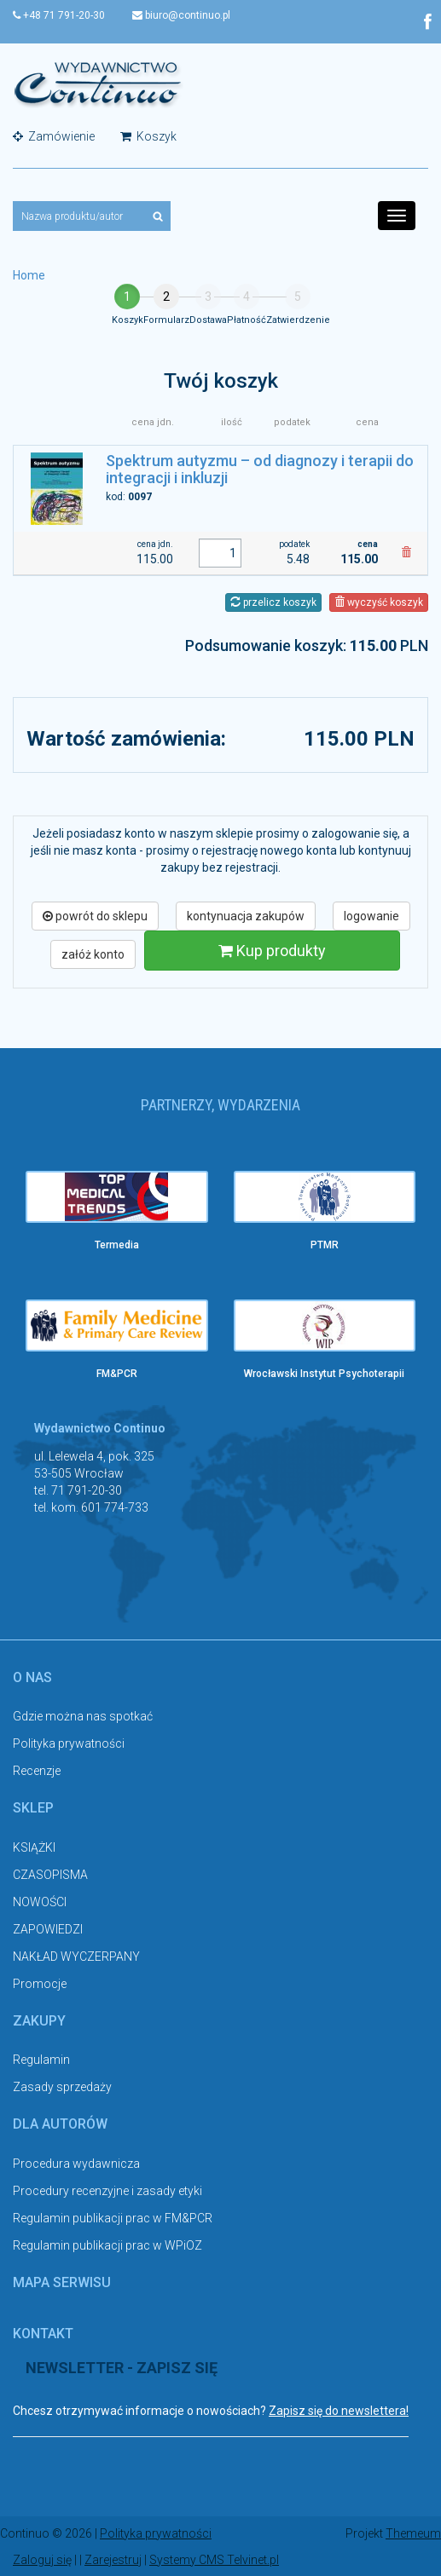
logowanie (371, 916)
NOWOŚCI (40, 1902)
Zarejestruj (113, 2559)
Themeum (413, 2533)
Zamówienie (54, 136)
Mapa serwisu (62, 2282)
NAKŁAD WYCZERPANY (76, 1956)
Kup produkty (272, 951)
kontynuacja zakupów (246, 916)
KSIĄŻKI (34, 1847)
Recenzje (37, 1771)
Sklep (33, 1808)
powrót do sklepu (95, 916)
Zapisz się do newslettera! (339, 2411)
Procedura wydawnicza (76, 2163)
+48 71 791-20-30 (59, 15)
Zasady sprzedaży (62, 2087)
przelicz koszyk (273, 602)
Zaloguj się (42, 2559)
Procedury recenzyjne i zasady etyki (107, 2191)
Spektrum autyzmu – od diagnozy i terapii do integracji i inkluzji (260, 469)
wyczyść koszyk (378, 602)
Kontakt (43, 2333)
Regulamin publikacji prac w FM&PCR (112, 2218)
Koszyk (148, 136)
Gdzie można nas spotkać (83, 1716)
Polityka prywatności (69, 1743)
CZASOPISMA (50, 1875)
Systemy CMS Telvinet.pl (214, 2559)
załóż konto (93, 954)
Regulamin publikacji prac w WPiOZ (107, 2245)
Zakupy (39, 2021)
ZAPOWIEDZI (48, 1929)
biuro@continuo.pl (181, 15)
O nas (32, 1677)
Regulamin (41, 2059)
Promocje (40, 1984)
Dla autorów (60, 2124)
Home (29, 275)
